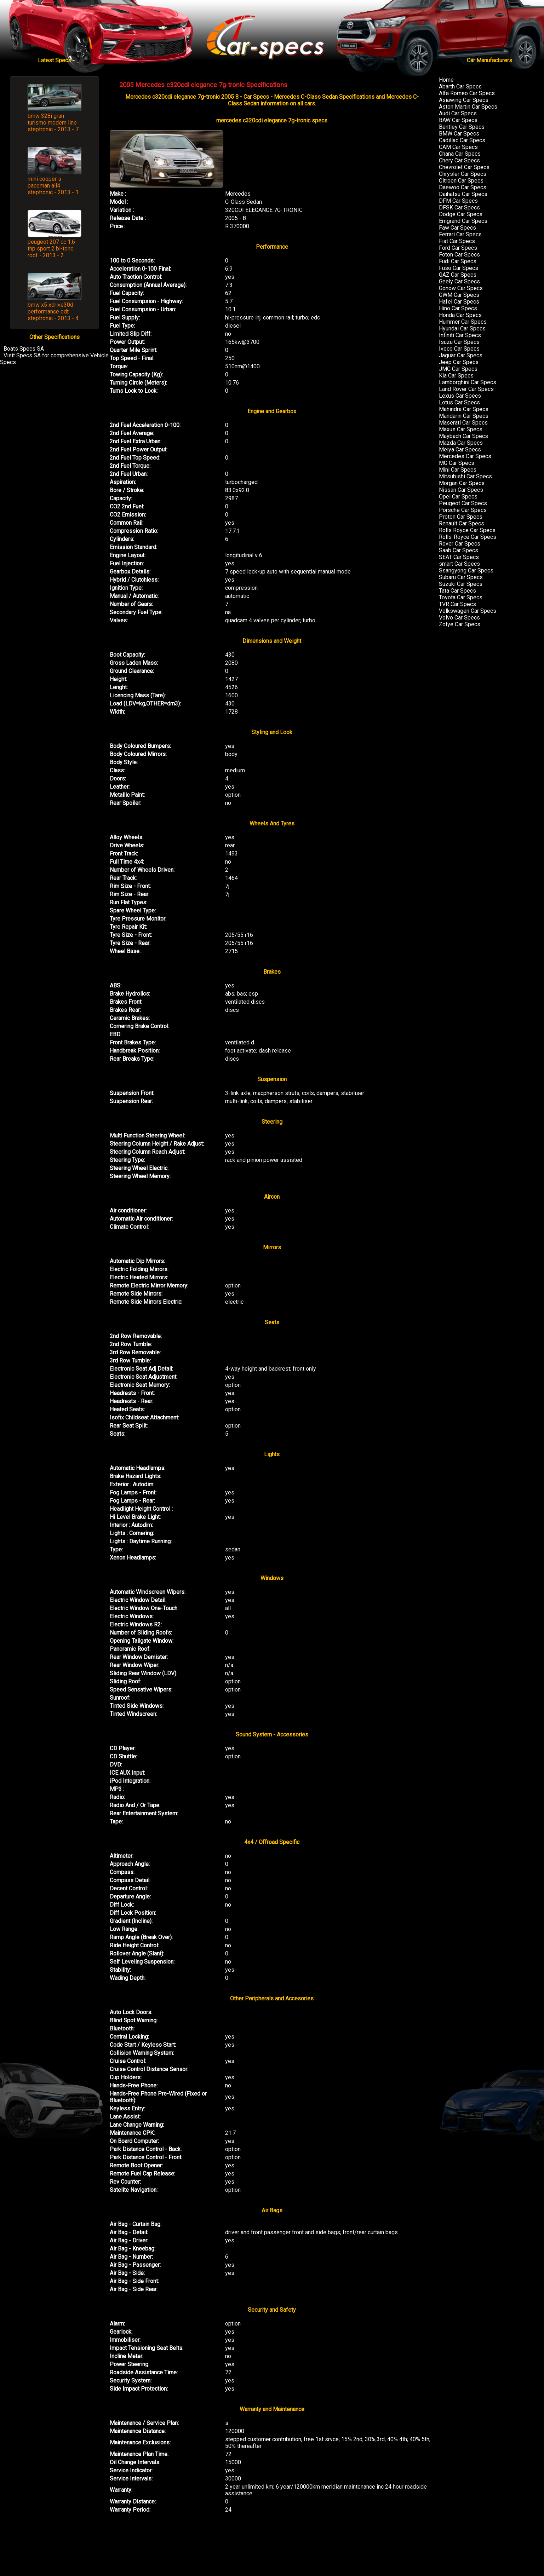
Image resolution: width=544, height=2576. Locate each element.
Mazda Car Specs (461, 442)
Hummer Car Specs (463, 321)
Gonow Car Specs (461, 288)
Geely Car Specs (459, 281)
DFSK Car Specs (459, 207)
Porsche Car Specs (463, 510)
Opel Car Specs (458, 496)
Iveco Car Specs (459, 348)
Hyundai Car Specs (462, 328)
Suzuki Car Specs (460, 584)
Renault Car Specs (461, 523)
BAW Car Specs (458, 120)
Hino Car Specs (458, 308)
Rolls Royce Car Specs (467, 530)
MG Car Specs (456, 463)
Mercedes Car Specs (465, 456)
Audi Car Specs (458, 113)
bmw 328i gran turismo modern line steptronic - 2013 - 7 (53, 123)
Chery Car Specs (459, 160)
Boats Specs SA (24, 348)
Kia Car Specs (456, 375)
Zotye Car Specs (459, 624)
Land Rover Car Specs (466, 389)
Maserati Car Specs (463, 422)
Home (446, 79)
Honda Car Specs (460, 315)
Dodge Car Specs (460, 214)
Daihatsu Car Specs (463, 194)
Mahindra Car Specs (463, 409)
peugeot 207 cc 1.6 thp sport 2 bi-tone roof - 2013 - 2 (51, 248)
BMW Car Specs (459, 133)
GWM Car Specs (459, 295)
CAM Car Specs (458, 147)
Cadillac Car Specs (462, 140)
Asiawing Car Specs (463, 100)
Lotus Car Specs (459, 402)
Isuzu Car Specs (459, 342)
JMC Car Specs (458, 368)
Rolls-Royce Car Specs (467, 537)
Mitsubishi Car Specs (465, 476)
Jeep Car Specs (459, 362)
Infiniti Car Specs (460, 335)
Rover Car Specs (459, 543)
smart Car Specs (459, 563)
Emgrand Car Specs (463, 221)
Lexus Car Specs (460, 395)
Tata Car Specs (457, 590)
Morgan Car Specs (462, 483)
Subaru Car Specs (461, 577)
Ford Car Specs (458, 247)
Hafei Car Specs (459, 301)
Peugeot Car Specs (463, 503)
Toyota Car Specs (460, 597)
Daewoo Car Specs (462, 187)
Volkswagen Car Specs (467, 610)
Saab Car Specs (458, 550)
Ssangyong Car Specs (466, 570)
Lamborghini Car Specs (467, 382)
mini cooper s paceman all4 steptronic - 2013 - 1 (53, 185)
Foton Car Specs (459, 254)
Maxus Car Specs (460, 429)
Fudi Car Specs (457, 261)
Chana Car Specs (460, 153)
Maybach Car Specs (463, 436)
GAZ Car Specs (457, 274)
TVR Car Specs (457, 604)
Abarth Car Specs (460, 86)
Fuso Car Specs (458, 268)
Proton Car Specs (460, 516)
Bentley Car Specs (462, 126)
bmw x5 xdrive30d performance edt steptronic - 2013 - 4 (53, 311)
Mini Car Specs (457, 469)
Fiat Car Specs (457, 241)
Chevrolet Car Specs (464, 167)
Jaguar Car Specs (460, 355)
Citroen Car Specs (461, 180)
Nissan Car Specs (461, 489)
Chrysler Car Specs (462, 174)
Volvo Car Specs (459, 617)
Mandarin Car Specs (463, 416)
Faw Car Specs (457, 227)
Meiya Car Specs (460, 449)
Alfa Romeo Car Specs (467, 93)
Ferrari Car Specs (460, 234)
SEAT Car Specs (459, 557)
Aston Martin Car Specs (468, 106)
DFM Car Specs (458, 200)
